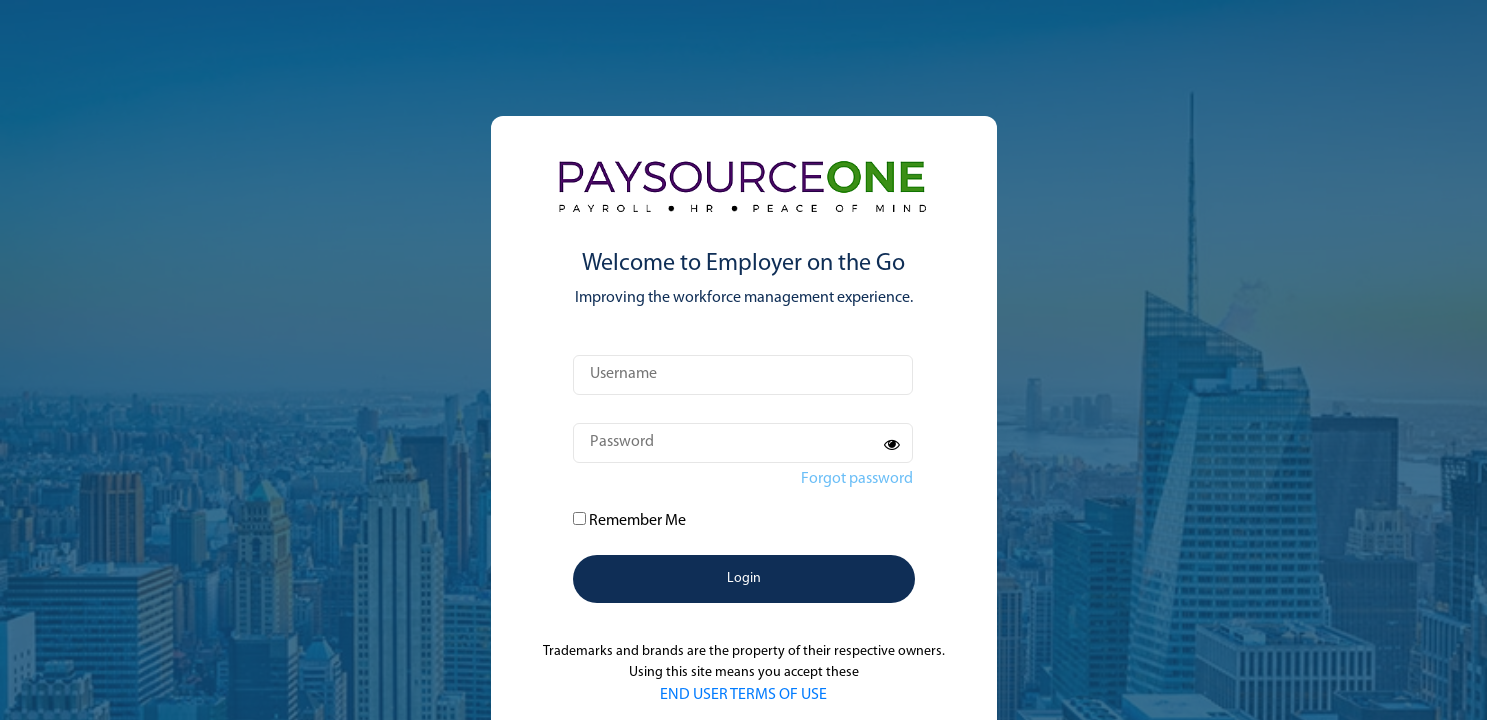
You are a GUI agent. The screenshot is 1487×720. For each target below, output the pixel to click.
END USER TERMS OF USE (743, 695)
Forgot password (857, 479)
